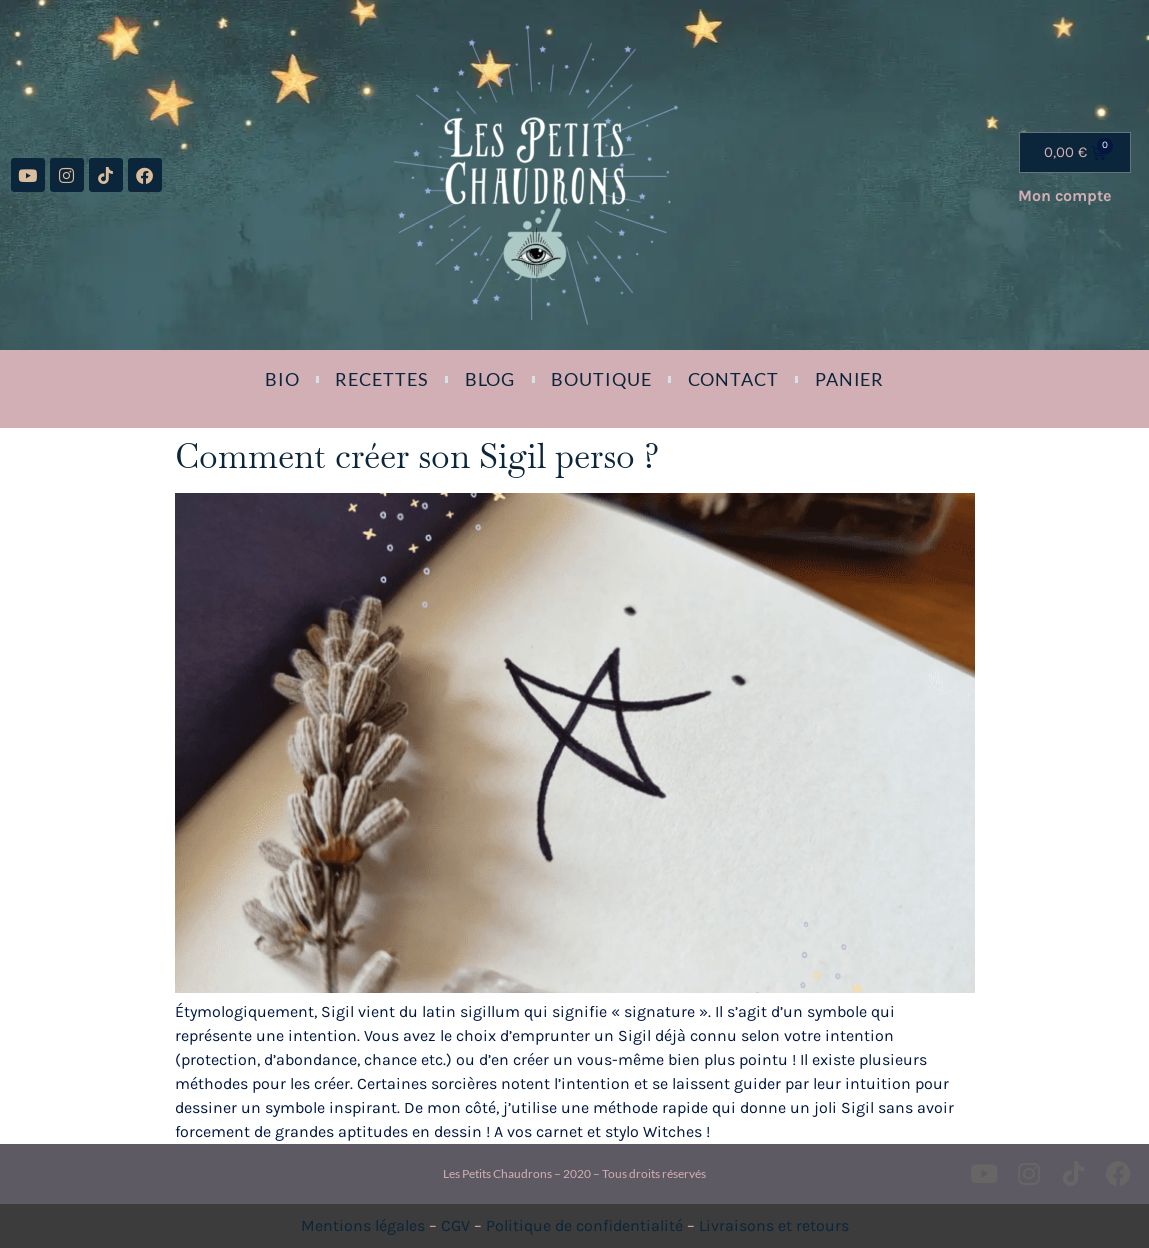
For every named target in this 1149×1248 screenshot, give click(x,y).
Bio (282, 379)
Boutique (601, 379)
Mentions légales (363, 1225)
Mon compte (1064, 195)
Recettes (381, 379)
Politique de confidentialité (584, 1225)
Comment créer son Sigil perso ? (417, 456)
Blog (490, 379)
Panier (849, 379)
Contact (733, 379)
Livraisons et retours (774, 1225)
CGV (455, 1225)
